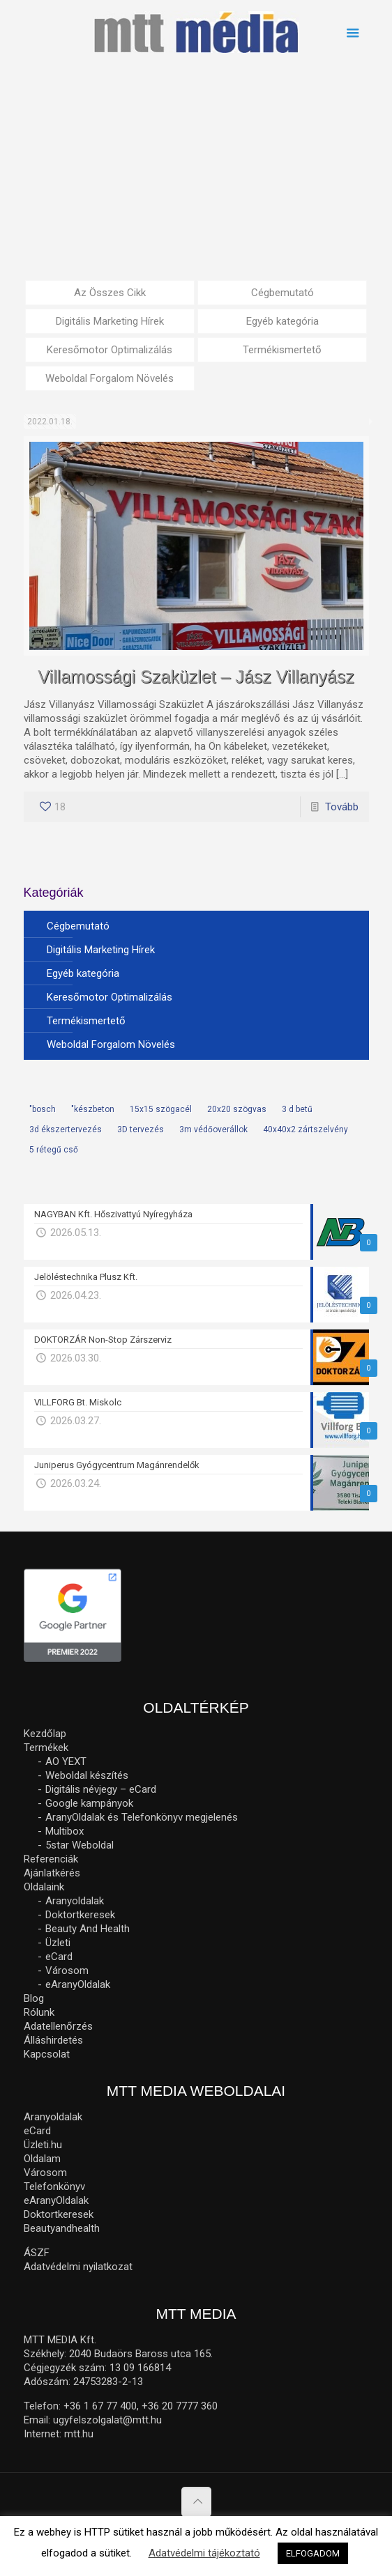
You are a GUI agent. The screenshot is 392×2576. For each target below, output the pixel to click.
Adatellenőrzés (58, 2026)
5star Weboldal (79, 1845)
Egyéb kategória (282, 321)
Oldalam (42, 2158)
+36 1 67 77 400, (101, 2406)
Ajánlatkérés (52, 1873)
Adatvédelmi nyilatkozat (78, 2266)
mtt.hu (78, 2434)
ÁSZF (37, 2252)
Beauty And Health (87, 1928)
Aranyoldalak (74, 1901)
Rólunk (39, 2012)
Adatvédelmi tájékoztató (204, 2553)
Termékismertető (282, 350)
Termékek (46, 1747)
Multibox (64, 1831)
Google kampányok (89, 1803)
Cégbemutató (282, 292)
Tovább (342, 807)
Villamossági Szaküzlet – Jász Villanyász (196, 676)
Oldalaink (44, 1887)
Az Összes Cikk (110, 292)
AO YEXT (65, 1761)
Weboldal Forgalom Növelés (109, 378)
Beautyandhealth (62, 2228)
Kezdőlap (45, 1733)
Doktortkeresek (80, 1914)
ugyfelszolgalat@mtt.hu (107, 2420)
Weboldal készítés (86, 1775)
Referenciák (51, 1859)
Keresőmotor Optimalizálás (109, 350)
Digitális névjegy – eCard (100, 1789)
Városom (67, 1970)
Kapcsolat (47, 2054)
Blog (34, 1998)
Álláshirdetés (53, 2040)
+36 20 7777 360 (180, 2406)
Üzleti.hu (43, 2144)
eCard (59, 1956)
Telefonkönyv (54, 2186)
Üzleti (57, 1942)
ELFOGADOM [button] (313, 2553)
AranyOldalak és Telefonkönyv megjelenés (141, 1817)
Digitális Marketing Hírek (110, 321)
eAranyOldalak (77, 1984)
